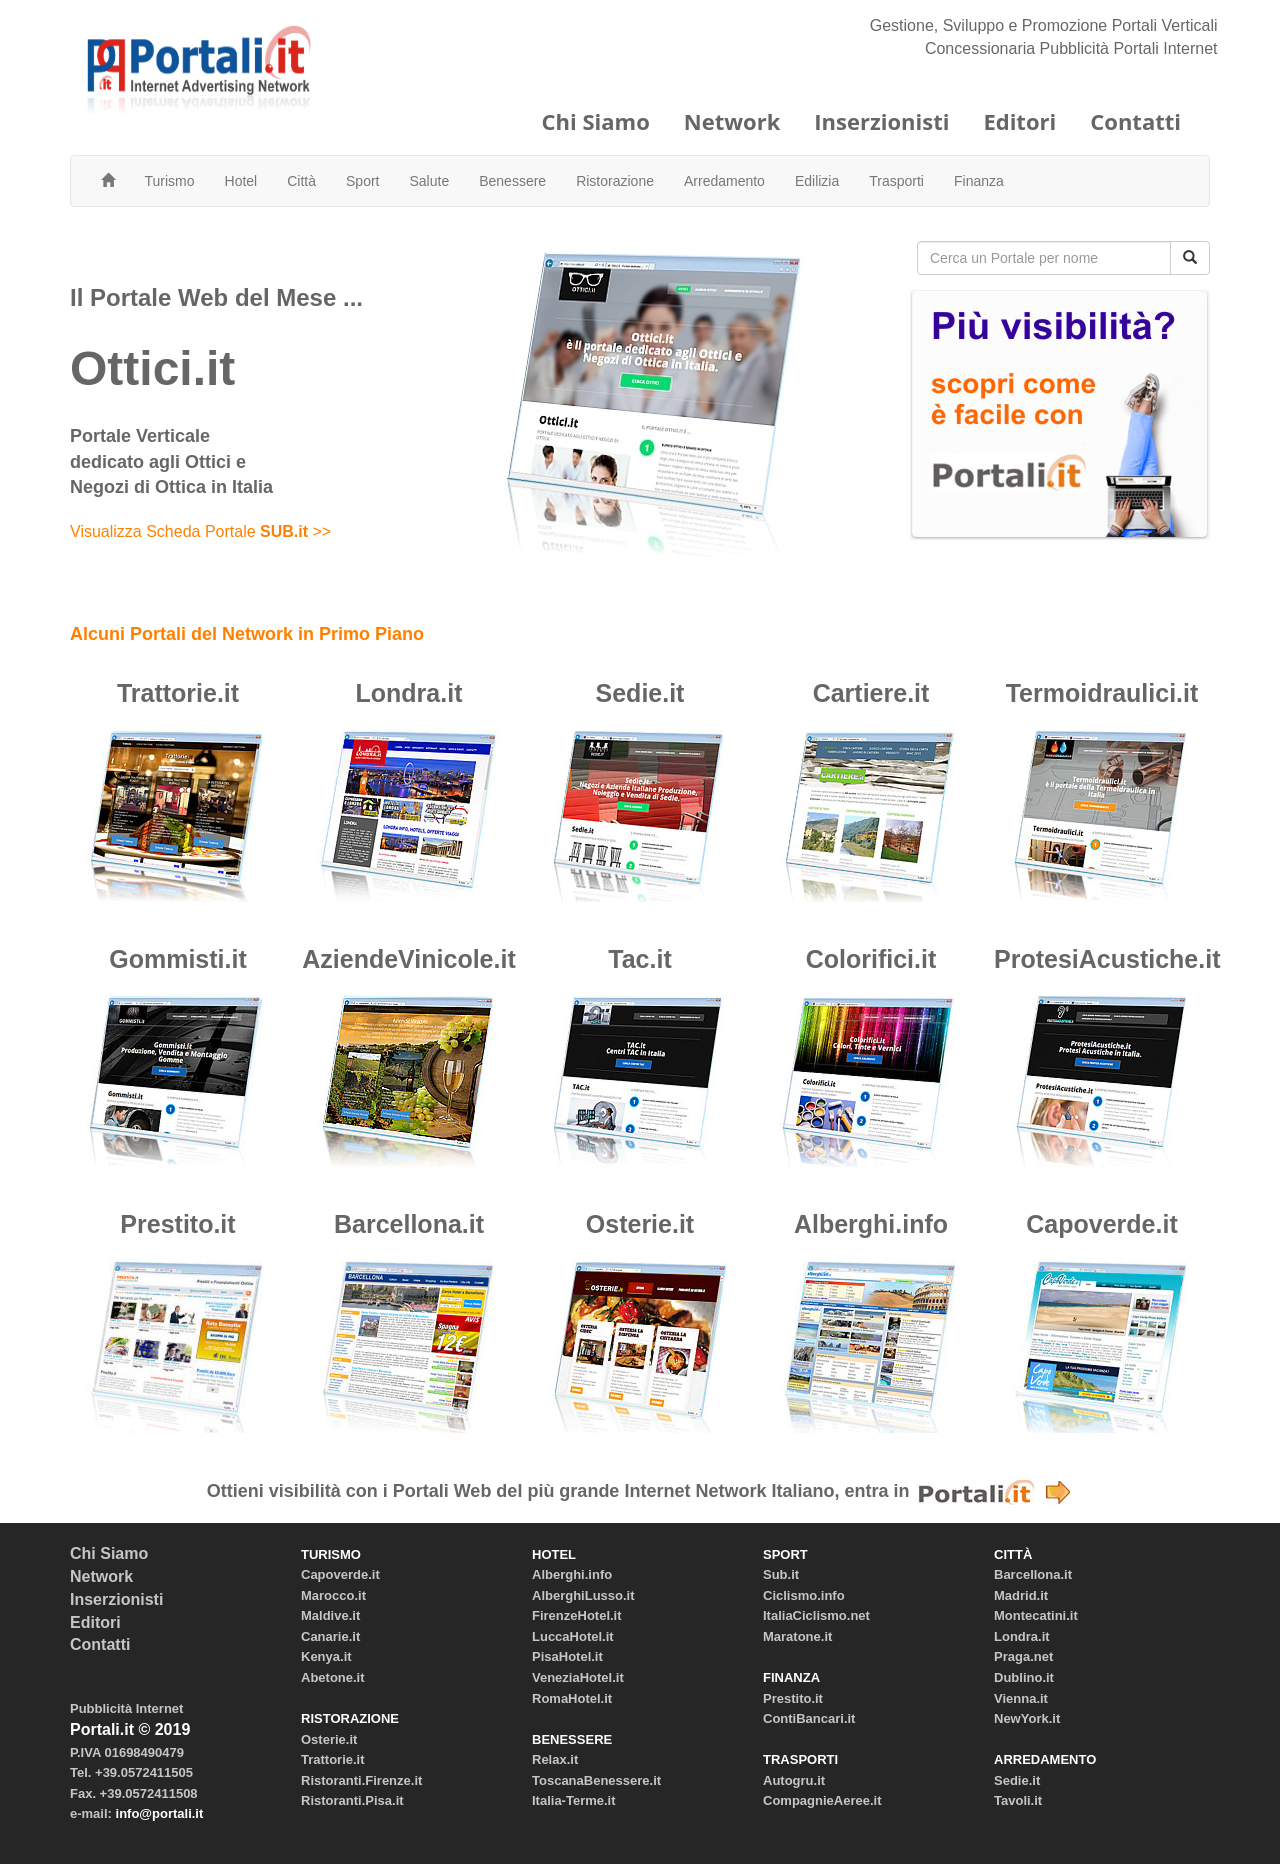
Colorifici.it (871, 959)
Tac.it (639, 959)
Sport (362, 181)
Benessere (512, 181)
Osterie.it (640, 1224)
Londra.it (409, 693)
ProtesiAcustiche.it (1107, 959)
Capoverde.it (1101, 1224)
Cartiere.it (871, 693)
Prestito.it (177, 1224)
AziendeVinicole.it (408, 959)
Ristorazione (615, 181)
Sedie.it (640, 693)
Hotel (241, 181)
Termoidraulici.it (1102, 693)
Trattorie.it (178, 693)
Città (301, 181)
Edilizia (817, 181)
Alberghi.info (871, 1224)
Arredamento (724, 181)
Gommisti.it (178, 959)
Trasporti (896, 181)
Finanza (979, 181)
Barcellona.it (409, 1224)
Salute (430, 181)
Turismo (170, 181)
